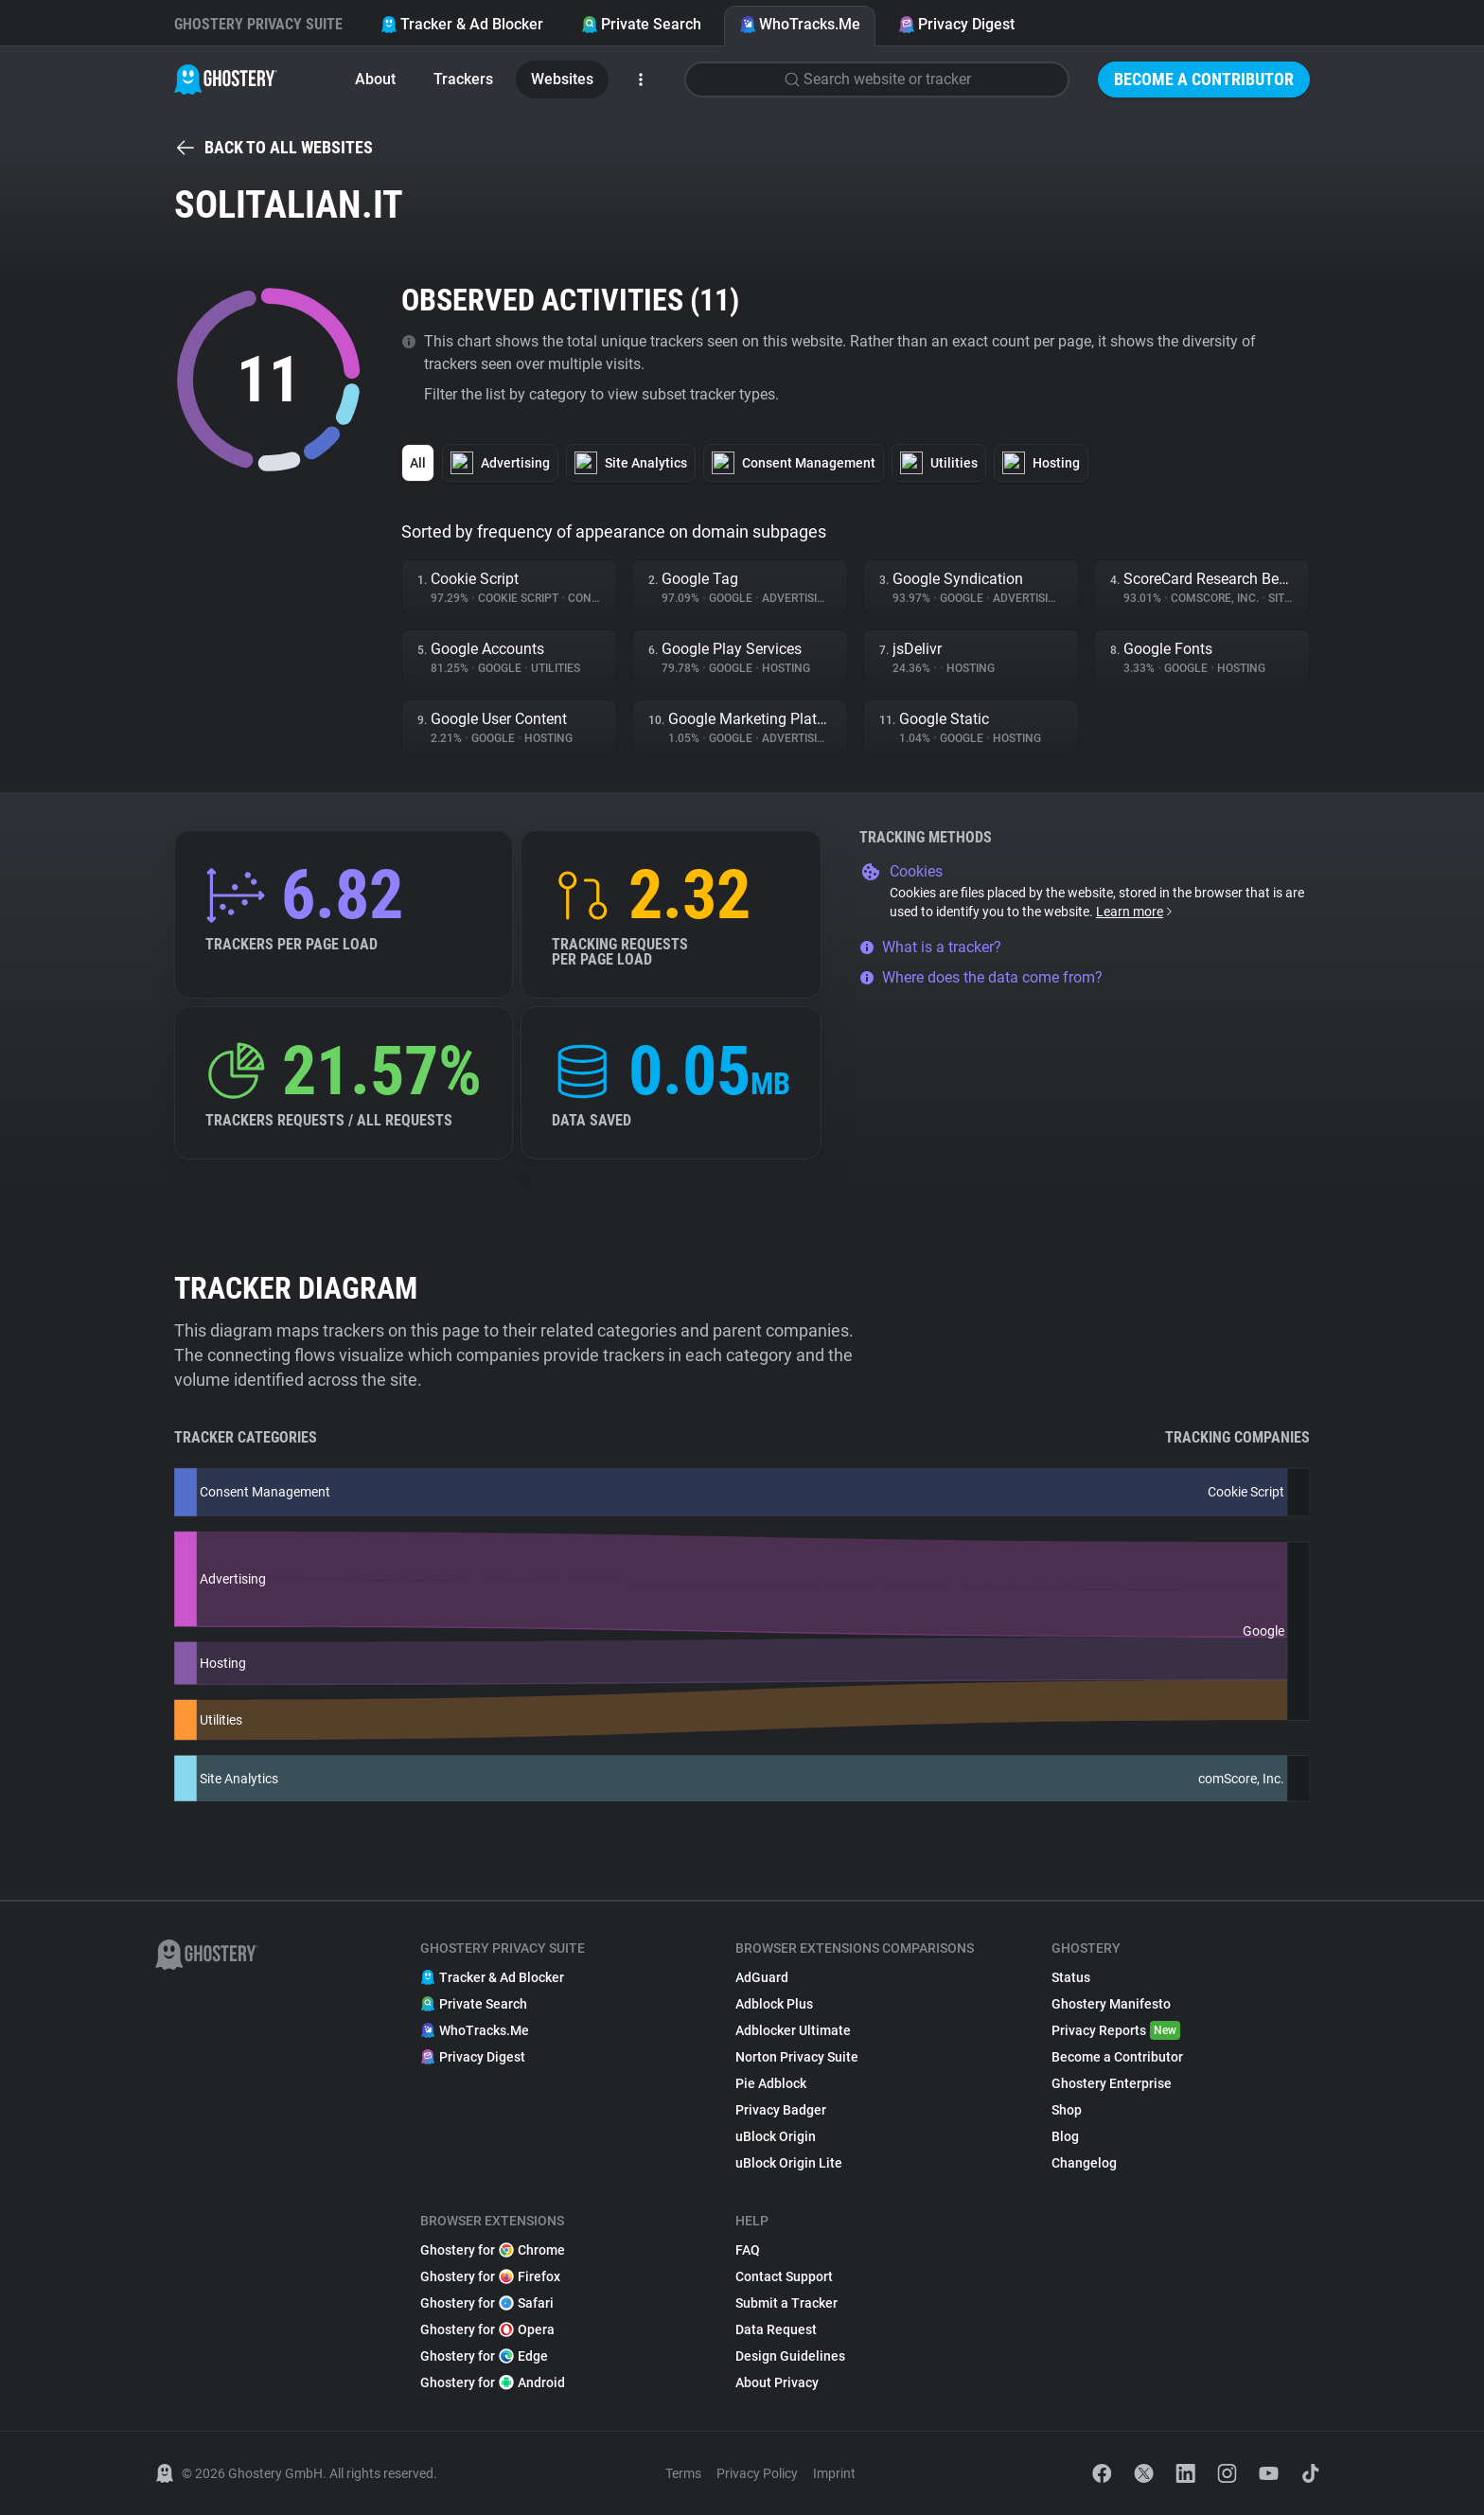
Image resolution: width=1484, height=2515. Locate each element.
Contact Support (784, 2276)
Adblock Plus (774, 2003)
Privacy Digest (956, 24)
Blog (1065, 2136)
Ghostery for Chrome (492, 2250)
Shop (1066, 2109)
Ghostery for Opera (487, 2329)
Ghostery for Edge (484, 2356)
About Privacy (777, 2382)
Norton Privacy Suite (796, 2056)
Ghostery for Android (492, 2382)
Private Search (641, 24)
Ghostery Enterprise (1111, 2083)
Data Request (776, 2329)
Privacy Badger (780, 2109)
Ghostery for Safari (487, 2303)
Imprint (834, 2473)
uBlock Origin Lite (788, 2162)
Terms (683, 2473)
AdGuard (761, 1977)
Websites (562, 79)
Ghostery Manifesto (1111, 2003)
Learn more (1135, 911)
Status (1070, 1977)
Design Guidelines (790, 2356)
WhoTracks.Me (799, 24)
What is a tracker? (930, 947)
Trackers (463, 79)
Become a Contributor (1204, 79)
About (375, 79)
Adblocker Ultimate (793, 2030)
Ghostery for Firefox (490, 2276)
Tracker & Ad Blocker (461, 24)
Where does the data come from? (981, 977)
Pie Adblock (770, 2083)
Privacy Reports (1115, 2030)
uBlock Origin (775, 2136)
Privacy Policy (757, 2473)
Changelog (1084, 2162)
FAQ (747, 2250)
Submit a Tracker (786, 2303)
